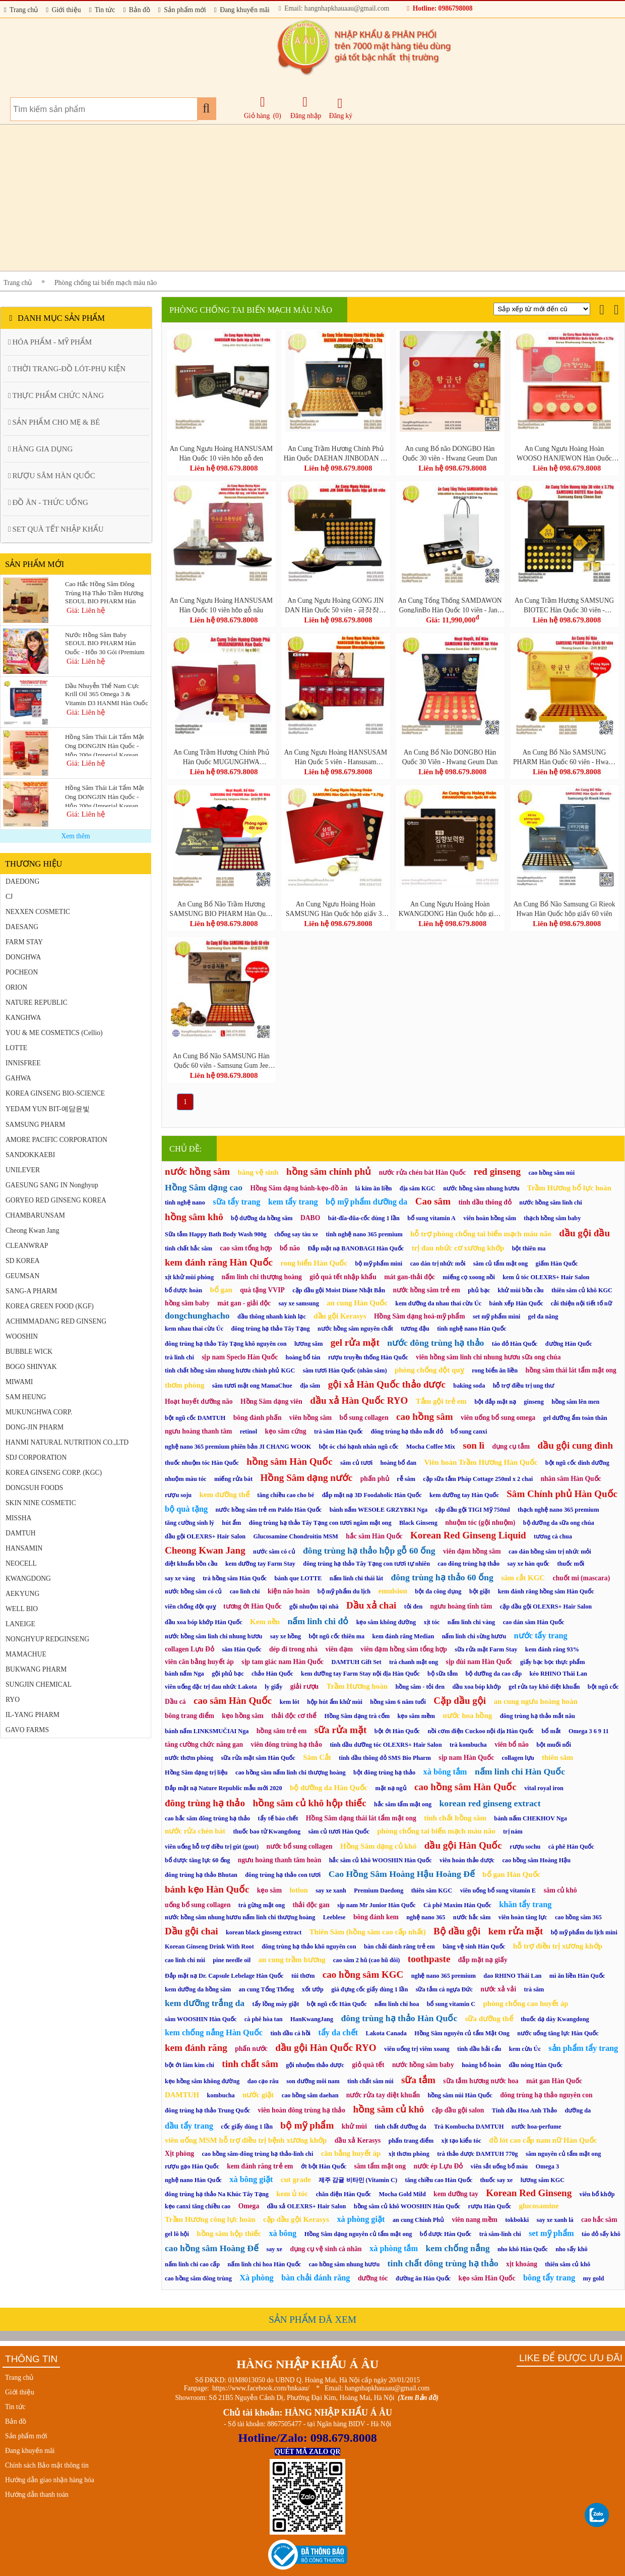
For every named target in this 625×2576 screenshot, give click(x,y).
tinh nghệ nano (185, 1202)
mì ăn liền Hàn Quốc (577, 1975)
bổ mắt (551, 1731)
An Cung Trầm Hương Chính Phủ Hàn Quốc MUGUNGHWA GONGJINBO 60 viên (221, 757)
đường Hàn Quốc (568, 1343)
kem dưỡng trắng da (204, 2003)
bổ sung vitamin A (431, 1218)
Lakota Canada (386, 2033)
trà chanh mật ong (413, 1662)
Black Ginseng (418, 1522)
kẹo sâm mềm (416, 1716)
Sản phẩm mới (182, 10)
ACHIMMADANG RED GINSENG (56, 1321)
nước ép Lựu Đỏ (438, 2166)
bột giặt (479, 1591)
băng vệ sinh (257, 1172)
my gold (593, 2278)
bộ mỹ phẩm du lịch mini (584, 1932)
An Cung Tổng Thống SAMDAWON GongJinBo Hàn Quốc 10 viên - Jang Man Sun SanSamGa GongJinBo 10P (450, 605)
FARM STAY (24, 942)
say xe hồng (285, 1636)
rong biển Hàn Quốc (313, 1263)
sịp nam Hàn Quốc (466, 1757)
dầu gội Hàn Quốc (463, 1845)
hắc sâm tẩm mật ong (402, 1804)
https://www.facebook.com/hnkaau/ (260, 2388)
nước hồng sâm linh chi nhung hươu (213, 1636)
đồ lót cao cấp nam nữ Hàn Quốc (543, 2140)
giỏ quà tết (368, 2065)
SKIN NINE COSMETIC (41, 1503)
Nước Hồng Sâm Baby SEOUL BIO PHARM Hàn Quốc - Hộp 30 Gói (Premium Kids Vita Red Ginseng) (105, 642)
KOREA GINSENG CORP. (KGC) (54, 1472)
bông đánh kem (376, 1917)
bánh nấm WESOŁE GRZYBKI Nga (378, 1509)
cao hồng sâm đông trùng (198, 2278)
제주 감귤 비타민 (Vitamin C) (358, 2180)
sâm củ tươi (356, 1462)
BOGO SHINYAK (31, 1366)
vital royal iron (544, 1788)
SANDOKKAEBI (30, 1155)
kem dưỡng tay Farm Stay (260, 1563)
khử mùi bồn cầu (521, 1290)
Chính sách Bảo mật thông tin (47, 2465)
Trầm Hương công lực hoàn (210, 2219)
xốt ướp (313, 1989)
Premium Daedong (378, 1890)
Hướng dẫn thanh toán (37, 2494)
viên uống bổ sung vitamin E (498, 1890)
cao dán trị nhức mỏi (438, 1263)
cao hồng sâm (424, 1416)
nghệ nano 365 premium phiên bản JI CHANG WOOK (238, 1446)
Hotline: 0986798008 (439, 8)
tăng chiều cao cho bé (285, 1495)
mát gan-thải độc (409, 1277)
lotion (298, 1890)
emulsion (393, 1591)
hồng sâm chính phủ (328, 1171)
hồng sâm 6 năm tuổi (398, 1701)
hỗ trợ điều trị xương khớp (557, 1946)
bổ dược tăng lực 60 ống (197, 1860)
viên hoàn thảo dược (467, 1860)
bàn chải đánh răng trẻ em (399, 1946)
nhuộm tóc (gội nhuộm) (480, 1522)
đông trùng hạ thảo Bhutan (201, 1874)
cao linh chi (245, 1591)
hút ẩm (231, 1522)
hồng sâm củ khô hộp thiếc (309, 1803)
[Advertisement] (302, 197)
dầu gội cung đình (575, 1445)
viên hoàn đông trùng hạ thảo (302, 2110)
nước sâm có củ (274, 1551)
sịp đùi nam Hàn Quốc (479, 1662)
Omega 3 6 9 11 (589, 1731)
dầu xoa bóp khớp (476, 1686)
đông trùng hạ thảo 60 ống (442, 1577)
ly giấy (273, 1686)
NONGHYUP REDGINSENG (47, 1639)
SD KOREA (23, 1261)
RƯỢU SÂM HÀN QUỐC (51, 476)
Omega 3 (547, 2166)
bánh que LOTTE (298, 1578)
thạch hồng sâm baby (552, 1218)
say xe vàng (180, 1578)
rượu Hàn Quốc (490, 2206)
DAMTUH (21, 1533)
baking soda (469, 1385)
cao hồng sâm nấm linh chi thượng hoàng (290, 1772)
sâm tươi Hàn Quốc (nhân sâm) (345, 1370)
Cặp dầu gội (459, 1700)
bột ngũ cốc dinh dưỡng (577, 1462)
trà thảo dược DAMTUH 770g (477, 2153)
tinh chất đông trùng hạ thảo (443, 2263)
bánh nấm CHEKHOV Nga (530, 1818)
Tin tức (102, 10)
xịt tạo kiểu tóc (461, 2140)
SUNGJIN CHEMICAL (39, 1684)
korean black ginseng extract (263, 1932)
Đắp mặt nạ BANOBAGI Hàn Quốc (355, 1248)
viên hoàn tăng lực (522, 1917)
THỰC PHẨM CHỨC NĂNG (56, 395)
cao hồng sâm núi (551, 1172)
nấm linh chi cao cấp (192, 2264)
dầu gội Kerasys (340, 1316)
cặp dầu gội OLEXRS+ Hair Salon (546, 1606)
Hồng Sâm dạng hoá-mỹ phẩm (419, 1316)
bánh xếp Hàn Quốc (516, 1303)
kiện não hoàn (289, 1591)
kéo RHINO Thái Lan (558, 1673)
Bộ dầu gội (456, 1931)
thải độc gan (310, 1905)
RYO (13, 1699)
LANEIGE (20, 1624)
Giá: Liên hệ (86, 610)
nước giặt (258, 2095)
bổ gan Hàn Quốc (511, 1874)
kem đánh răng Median (403, 1636)
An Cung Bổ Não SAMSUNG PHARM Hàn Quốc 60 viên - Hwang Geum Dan (564, 757)
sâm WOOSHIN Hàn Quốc (200, 2019)
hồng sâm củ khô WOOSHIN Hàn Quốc (407, 2206)
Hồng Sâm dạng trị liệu (196, 1772)
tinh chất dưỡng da (400, 2126)
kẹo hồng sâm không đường (202, 2081)
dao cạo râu (263, 2081)
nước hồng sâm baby (423, 2065)
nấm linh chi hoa (396, 2004)
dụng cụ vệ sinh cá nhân (325, 2249)
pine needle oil (232, 1960)
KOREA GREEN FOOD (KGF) (50, 1306)
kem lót (289, 1701)
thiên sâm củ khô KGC (581, 1290)
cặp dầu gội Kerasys (296, 2219)
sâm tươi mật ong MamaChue (252, 1385)
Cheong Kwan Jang (32, 1230)
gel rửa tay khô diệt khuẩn (544, 1686)
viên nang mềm (474, 2219)
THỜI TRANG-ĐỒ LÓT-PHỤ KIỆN (67, 369)
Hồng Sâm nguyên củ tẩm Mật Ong (462, 2033)
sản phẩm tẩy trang (583, 2048)
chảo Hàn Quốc (272, 1673)
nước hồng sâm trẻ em (426, 1290)
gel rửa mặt (355, 1342)
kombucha (221, 2095)
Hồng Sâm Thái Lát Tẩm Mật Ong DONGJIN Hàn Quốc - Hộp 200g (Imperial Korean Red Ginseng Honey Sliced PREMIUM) (104, 744)
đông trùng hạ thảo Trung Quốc (207, 2110)
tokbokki (517, 2219)
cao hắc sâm (599, 2219)
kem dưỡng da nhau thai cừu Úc (438, 1303)
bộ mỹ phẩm (307, 2125)
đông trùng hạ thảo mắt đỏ (406, 1431)
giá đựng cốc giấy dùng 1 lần (369, 1989)
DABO (310, 1218)
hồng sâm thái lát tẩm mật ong (571, 1370)
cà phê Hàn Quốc (571, 1846)
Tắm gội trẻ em (441, 1401)
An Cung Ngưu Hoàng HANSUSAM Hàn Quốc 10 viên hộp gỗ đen (221, 453)
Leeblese (334, 1917)
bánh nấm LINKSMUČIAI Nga (206, 1731)
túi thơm (303, 1975)
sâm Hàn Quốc (241, 1649)
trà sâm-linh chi (500, 2234)
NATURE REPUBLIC (37, 1002)
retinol (248, 1431)
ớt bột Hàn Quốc (323, 2166)
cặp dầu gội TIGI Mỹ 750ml (472, 1509)
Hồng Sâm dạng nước (306, 1477)
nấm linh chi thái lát (356, 1578)
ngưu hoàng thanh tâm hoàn (279, 1860)
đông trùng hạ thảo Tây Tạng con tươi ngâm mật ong (320, 1522)
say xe (274, 2249)
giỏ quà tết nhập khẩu (343, 1277)
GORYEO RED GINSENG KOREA (56, 1200)
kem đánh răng (196, 2047)
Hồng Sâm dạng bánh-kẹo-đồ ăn (298, 1188)
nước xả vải (498, 1989)
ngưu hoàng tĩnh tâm (461, 1606)
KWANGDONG (28, 1578)
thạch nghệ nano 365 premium (558, 1509)
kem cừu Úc (525, 2048)
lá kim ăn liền (373, 1188)
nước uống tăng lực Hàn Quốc (557, 2033)
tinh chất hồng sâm (455, 1818)
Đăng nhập (305, 107)
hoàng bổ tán (303, 1357)
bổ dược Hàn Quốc (445, 2234)
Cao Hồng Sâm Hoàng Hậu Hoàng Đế (402, 1874)
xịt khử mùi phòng (189, 1277)
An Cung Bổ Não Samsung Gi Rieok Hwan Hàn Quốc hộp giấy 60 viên (564, 908)
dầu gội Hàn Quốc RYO (325, 2047)
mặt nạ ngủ (391, 1788)
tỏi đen (413, 1606)
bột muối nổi (553, 1744)
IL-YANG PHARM (32, 1715)
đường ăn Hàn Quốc (423, 2278)
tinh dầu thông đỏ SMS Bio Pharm (385, 1757)
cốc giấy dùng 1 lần (247, 2126)
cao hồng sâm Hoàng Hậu (536, 1860)
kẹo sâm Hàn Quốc (486, 2278)
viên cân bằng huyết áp (199, 1662)
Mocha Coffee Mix (430, 1446)
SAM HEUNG (26, 1397)
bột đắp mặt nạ (495, 1401)
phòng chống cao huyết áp (526, 2003)
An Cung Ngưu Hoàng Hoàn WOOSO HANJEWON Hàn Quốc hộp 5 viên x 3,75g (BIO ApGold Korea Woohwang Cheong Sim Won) (564, 453)
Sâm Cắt (317, 1757)
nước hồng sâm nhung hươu (481, 1188)
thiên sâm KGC (432, 1890)
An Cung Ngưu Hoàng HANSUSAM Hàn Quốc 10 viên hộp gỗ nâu (221, 605)
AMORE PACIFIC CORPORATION (56, 1139)
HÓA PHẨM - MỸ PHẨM (50, 342)
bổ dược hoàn (183, 1290)
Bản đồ (136, 10)
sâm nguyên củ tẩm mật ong (563, 2153)
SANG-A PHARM (31, 1291)
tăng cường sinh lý (189, 1522)
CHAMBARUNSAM (35, 1215)
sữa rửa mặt (341, 1730)
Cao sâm (433, 1201)
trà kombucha (468, 1744)
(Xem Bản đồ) (418, 2397)
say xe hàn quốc (528, 1563)
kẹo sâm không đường (386, 1622)
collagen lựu (518, 1757)
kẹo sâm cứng (285, 1431)
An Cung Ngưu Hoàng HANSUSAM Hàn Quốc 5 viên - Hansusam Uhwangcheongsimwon (335, 757)
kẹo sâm (269, 1890)
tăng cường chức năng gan (204, 1744)
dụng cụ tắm (511, 1446)
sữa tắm (418, 2080)
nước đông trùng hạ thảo (435, 1343)
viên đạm (339, 1649)
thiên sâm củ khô (567, 2264)
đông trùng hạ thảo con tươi (283, 1874)
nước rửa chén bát (195, 1831)
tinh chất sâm (250, 2063)
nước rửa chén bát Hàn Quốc (422, 1172)
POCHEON (22, 972)
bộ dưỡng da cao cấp (494, 1673)
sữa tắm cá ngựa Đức (444, 1989)
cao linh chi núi (185, 1960)
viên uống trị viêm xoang (417, 2048)
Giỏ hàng (257, 116)
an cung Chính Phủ (418, 2219)
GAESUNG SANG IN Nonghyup (52, 1185)
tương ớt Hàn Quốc (252, 1606)
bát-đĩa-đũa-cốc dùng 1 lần (364, 1218)
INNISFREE (23, 1063)
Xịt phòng (179, 2153)
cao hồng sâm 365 (578, 1917)
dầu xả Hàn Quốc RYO (359, 1400)
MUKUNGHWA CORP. (39, 1412)
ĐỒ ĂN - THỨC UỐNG (48, 502)
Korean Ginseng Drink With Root (209, 1946)
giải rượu (304, 1686)
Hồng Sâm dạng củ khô (378, 1846)
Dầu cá (175, 1701)
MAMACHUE (26, 1654)
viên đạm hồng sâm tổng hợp (403, 1649)
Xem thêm (75, 836)
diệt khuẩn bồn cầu (191, 1563)
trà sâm (534, 1989)
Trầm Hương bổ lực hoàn (569, 1188)
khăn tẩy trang (525, 1904)
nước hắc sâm (472, 1917)
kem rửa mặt (515, 1931)
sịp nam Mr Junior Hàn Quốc (376, 1905)
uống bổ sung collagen (197, 1905)
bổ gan (221, 1290)
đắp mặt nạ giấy (483, 1960)
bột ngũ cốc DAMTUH (195, 1417)
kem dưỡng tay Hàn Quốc (464, 1495)
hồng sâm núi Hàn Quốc (460, 2095)
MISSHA (18, 1518)
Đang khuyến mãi (242, 10)
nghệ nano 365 (425, 1917)
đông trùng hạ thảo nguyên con (546, 2095)
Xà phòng (256, 2277)
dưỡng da (578, 2110)
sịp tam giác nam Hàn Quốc (282, 1662)
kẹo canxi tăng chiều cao (197, 2206)
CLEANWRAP (27, 1245)
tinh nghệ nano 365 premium (364, 1234)
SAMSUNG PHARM (35, 1124)
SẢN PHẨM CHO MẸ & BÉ (54, 422)
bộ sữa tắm (442, 1673)
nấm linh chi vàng (471, 1622)
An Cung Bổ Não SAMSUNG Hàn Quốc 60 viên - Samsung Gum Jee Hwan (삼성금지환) (221, 1060)
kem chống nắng (457, 2248)
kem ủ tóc (292, 2194)
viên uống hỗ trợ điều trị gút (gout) (212, 1846)
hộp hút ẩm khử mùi (334, 1701)
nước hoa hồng (467, 1715)
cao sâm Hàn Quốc (233, 1700)
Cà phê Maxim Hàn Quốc (457, 1905)
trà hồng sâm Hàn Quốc (235, 1578)
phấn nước (251, 2048)
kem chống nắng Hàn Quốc (214, 2032)
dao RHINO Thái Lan (512, 1975)
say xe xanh (331, 1890)
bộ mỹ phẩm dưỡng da (366, 1202)
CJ (9, 896)
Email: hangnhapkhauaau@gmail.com (334, 8)
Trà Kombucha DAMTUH (469, 2126)
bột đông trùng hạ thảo (384, 1772)
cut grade (296, 2180)
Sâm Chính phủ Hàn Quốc (562, 1494)
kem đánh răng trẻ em (260, 2166)
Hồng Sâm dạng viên (271, 1401)
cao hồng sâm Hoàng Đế (212, 2248)
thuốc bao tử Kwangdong (266, 1831)
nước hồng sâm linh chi (550, 1202)
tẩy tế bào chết (278, 1818)
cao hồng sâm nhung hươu (344, 2264)
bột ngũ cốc (603, 1686)
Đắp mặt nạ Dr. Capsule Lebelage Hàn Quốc (224, 1975)
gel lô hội (177, 2234)
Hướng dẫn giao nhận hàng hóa (49, 2480)
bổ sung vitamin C (451, 2004)
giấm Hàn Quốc (557, 1263)
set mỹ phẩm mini (496, 1316)
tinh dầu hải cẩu (479, 2048)
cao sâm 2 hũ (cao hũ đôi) (366, 1960)
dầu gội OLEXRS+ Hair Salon (205, 1536)
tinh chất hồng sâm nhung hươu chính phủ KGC (230, 1370)
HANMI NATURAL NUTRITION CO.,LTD (67, 1442)
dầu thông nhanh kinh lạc (271, 1316)
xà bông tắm (445, 1772)
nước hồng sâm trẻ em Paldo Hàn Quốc (269, 1509)
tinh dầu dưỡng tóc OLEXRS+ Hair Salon (386, 1744)
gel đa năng (543, 1316)
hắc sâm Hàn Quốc (374, 1536)
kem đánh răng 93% (552, 1649)
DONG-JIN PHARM (35, 1427)
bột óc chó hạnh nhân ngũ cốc (359, 1446)
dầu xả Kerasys (358, 2140)
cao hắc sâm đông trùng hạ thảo (207, 1818)
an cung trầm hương (291, 1960)
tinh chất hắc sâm (188, 1248)
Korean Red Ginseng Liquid (468, 1535)
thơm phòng (184, 1385)
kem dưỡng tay (455, 2194)
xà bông (282, 2233)
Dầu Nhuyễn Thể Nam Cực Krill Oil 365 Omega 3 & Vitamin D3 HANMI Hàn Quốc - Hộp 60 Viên (106, 693)
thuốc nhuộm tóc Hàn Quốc (202, 1462)
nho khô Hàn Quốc (522, 2249)
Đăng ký (340, 108)
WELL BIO (22, 1609)
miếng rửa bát (233, 1478)
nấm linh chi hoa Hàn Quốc (264, 2264)
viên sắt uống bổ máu (499, 2166)
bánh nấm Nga (184, 1673)
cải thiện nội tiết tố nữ (581, 1303)
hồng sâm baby (187, 1303)
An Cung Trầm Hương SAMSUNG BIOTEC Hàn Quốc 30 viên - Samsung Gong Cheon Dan (564, 605)
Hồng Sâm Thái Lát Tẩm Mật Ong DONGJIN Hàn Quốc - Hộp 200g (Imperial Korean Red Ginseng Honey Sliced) (104, 795)
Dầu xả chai (371, 1605)
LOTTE (16, 1048)
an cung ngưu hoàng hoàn (536, 1701)
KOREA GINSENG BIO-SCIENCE (55, 1093)
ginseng (533, 1401)
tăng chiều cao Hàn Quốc (438, 2180)
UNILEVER (23, 1170)
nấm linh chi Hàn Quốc (520, 1771)
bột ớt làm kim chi (189, 2065)
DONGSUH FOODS (34, 1488)
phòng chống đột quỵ (429, 1370)
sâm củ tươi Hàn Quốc (338, 1831)
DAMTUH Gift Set (356, 1662)
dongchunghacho (197, 1315)
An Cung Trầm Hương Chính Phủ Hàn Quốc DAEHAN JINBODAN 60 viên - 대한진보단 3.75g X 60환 (336, 453)
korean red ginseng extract (490, 1803)
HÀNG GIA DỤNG (40, 449)
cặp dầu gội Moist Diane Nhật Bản (338, 1290)
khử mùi (354, 2126)
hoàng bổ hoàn (481, 2065)
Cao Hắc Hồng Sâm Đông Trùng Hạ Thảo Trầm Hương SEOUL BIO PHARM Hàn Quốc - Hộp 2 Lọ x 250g (104, 591)
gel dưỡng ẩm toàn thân (575, 1417)
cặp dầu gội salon (458, 2110)
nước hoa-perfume (536, 2126)
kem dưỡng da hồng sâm (198, 1989)
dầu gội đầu (584, 1233)
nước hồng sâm (197, 1171)
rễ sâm (406, 1478)
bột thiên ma (529, 1248)
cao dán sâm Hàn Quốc (534, 1622)
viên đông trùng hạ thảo (286, 1744)
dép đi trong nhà (293, 1649)
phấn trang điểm (411, 2140)
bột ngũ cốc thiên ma (337, 1636)
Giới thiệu (63, 10)
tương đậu (415, 1328)
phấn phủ (374, 1478)
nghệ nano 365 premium (443, 1975)
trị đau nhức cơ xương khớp (458, 1248)
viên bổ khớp (597, 2194)
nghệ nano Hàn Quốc (193, 2180)
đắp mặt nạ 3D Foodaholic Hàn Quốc (372, 1495)
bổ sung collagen (364, 1417)
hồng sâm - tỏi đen (420, 1686)
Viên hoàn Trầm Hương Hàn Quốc (481, 1462)
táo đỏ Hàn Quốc (514, 1343)
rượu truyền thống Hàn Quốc (368, 1357)
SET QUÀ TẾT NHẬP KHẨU (56, 529)
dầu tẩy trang (189, 2126)
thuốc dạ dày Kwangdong (555, 2019)
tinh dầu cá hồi (290, 2033)
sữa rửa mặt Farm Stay (486, 1649)
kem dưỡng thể (224, 1495)
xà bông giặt (251, 2179)
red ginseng (497, 1171)
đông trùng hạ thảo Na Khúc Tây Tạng (217, 2194)
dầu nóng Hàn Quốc (535, 2065)
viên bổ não (511, 1744)
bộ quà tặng (186, 1509)
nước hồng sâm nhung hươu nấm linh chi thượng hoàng (240, 1917)
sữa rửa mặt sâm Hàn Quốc (258, 1757)
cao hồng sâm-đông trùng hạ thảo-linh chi (257, 2153)
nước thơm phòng (189, 1757)
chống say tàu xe (296, 1234)
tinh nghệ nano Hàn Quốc (471, 1328)
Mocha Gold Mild (402, 2194)
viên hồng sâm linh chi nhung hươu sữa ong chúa (488, 1357)
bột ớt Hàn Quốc (397, 1731)
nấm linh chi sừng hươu (474, 1636)
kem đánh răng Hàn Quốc (219, 1262)
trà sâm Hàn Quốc (338, 1431)
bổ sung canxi (469, 1431)
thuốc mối (570, 1563)
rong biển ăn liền (495, 1370)
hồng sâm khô (194, 1217)
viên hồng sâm (310, 1417)
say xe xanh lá (555, 2219)
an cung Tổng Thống (266, 1989)
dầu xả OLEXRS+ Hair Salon (306, 2206)
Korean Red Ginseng (529, 2193)
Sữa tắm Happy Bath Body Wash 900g (216, 1234)
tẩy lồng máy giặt (276, 2004)
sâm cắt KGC (523, 1578)
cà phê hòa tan (263, 2019)
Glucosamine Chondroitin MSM (296, 1536)
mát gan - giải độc (244, 1303)
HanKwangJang (311, 2019)
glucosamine (539, 2206)
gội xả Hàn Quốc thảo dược (387, 1384)
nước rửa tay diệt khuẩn (383, 2095)
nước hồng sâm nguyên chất (355, 1328)
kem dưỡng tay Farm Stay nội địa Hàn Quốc (360, 1673)
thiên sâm (557, 1757)
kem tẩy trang (293, 1202)
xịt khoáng (521, 2264)
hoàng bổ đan (399, 1462)
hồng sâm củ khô (388, 2109)
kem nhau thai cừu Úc (194, 1328)
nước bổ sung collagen (299, 1846)
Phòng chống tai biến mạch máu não (105, 283)
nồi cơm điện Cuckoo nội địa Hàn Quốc (480, 1731)
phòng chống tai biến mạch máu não (436, 1831)
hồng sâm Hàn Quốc (289, 1461)
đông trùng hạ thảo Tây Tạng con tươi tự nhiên (366, 1563)
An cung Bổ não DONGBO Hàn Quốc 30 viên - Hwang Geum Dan (450, 453)
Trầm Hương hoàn (357, 1686)
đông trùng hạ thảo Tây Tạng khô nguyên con (226, 1343)
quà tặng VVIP (262, 1290)
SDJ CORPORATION (36, 1457)
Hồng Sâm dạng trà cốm (357, 1716)
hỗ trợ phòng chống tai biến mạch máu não (480, 1234)
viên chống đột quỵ (190, 1606)
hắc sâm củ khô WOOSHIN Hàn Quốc (380, 1860)
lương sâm (308, 1343)
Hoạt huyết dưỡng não (199, 1401)
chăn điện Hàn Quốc (343, 2194)
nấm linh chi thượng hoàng (261, 1277)
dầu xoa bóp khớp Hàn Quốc (203, 1622)
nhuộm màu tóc (185, 1478)
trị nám (513, 1831)
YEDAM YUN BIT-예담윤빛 (48, 1109)
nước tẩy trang (541, 1635)
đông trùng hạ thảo (205, 1803)
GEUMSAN (22, 1276)
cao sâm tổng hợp (246, 1248)
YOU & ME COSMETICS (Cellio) (54, 1033)
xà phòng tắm (393, 2248)
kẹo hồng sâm (242, 1716)
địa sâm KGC (417, 1188)
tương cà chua (553, 1536)
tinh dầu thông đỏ (485, 1202)
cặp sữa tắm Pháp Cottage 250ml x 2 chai (478, 1478)
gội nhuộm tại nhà (314, 1606)
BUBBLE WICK (29, 1351)
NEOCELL (21, 1563)
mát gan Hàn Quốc (554, 2081)
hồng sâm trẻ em (281, 1731)
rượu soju (178, 1495)
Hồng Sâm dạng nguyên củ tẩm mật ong (358, 2234)
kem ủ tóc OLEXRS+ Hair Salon (546, 1277)
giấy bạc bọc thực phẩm (552, 1662)
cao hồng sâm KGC (363, 1974)
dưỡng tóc (373, 2278)
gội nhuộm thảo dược (315, 2065)
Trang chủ (21, 10)
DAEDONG (22, 881)
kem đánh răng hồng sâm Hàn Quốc (546, 1591)
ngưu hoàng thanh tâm (198, 1431)
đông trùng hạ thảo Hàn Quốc (399, 2018)
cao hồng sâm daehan (310, 2095)
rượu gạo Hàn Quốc (192, 2166)
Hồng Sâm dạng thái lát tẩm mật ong (361, 1818)
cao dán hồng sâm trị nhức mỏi (550, 1551)
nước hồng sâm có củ (193, 1591)
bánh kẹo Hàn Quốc (207, 1889)
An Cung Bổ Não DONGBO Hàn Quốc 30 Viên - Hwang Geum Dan (450, 757)
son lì (473, 1445)
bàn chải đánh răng (315, 2277)
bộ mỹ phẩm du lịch (344, 1591)
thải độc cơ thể (294, 1716)
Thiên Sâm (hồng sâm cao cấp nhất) (367, 1932)
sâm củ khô (560, 1890)
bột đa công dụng (438, 1591)
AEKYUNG (22, 1593)
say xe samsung (299, 1303)
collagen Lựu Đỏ (189, 1649)
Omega (249, 2206)
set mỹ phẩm (551, 2233)
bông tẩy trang (549, 2277)
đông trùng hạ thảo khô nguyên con (309, 1946)
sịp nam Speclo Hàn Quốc (240, 1357)
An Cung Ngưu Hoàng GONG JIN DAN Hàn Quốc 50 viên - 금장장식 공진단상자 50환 (335, 605)
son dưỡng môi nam (312, 2081)
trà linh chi (179, 1357)
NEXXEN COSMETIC (38, 911)
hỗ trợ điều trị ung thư (523, 1385)
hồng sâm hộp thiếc (229, 2233)
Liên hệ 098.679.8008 (224, 468)
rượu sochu (525, 1846)
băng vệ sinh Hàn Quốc (474, 1946)
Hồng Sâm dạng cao (203, 1187)
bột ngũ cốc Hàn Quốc (337, 2004)
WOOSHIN (22, 1336)
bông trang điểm (189, 1716)
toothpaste (429, 1959)
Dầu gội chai (191, 1931)
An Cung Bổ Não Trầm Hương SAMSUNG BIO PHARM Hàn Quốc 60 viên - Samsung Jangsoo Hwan (221, 908)
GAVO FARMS (27, 1730)
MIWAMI (19, 1382)
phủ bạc (479, 1290)
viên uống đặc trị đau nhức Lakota (211, 1686)
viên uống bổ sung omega (498, 1417)
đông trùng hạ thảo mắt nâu (537, 1716)
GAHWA (18, 1078)
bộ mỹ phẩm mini (378, 1263)
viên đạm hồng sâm (472, 1551)
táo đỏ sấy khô (601, 2234)
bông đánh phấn (257, 1417)
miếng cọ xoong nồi (469, 1277)
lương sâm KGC (543, 2180)
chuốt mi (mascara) (581, 1578)
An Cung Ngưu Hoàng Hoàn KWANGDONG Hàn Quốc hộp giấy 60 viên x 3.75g (450, 908)
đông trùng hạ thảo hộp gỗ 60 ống (369, 1550)
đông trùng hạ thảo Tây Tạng (270, 1328)
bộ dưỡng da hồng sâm (261, 1218)
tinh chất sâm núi (370, 2081)
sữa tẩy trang (236, 1202)
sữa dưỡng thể (489, 2019)
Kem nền (265, 1622)
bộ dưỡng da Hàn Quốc (328, 1788)
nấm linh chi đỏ (318, 1621)
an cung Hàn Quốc (357, 1303)
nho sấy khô (571, 2249)
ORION (16, 987)
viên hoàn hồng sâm (489, 1218)
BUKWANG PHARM (36, 1669)
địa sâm (310, 1385)
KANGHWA (23, 1017)
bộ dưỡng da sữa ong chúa (558, 1522)
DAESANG (22, 927)
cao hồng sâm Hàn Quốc (465, 1787)
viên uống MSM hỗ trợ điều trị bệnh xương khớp (246, 2140)
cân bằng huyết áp (351, 2153)
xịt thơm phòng (409, 2153)
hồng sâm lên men (575, 1401)
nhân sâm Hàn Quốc (570, 1478)
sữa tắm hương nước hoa (480, 2081)
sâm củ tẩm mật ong (500, 1263)
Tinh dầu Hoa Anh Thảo (524, 2110)
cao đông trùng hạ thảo (468, 1563)
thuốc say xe (496, 2180)
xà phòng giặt (361, 2219)
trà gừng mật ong (261, 1905)
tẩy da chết (338, 2032)
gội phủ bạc (227, 1673)
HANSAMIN (24, 1548)
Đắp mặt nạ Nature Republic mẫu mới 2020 (223, 1788)
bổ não (290, 1248)
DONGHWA (23, 957)
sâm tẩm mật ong (380, 2166)
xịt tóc (432, 1622)
